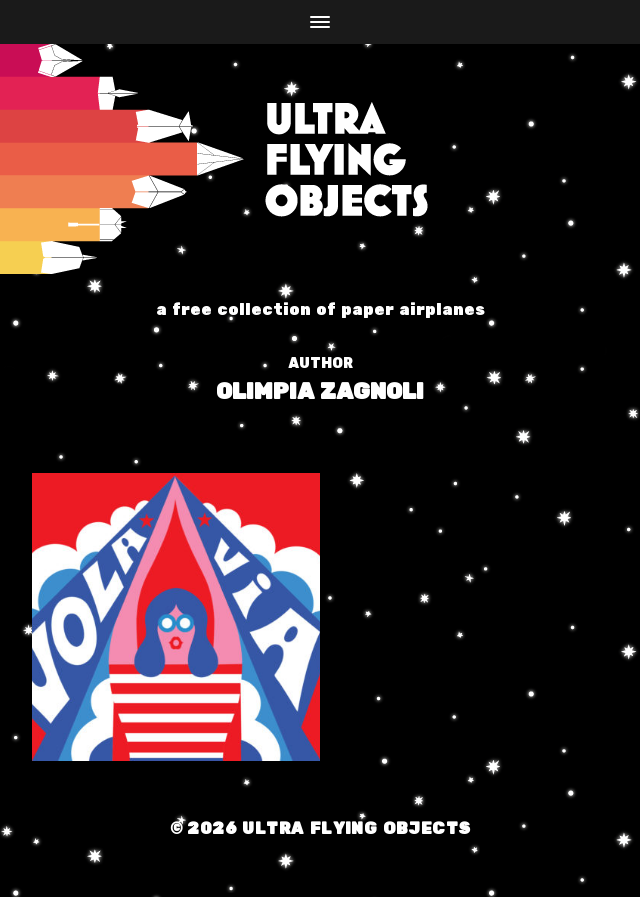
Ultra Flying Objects (356, 829)
